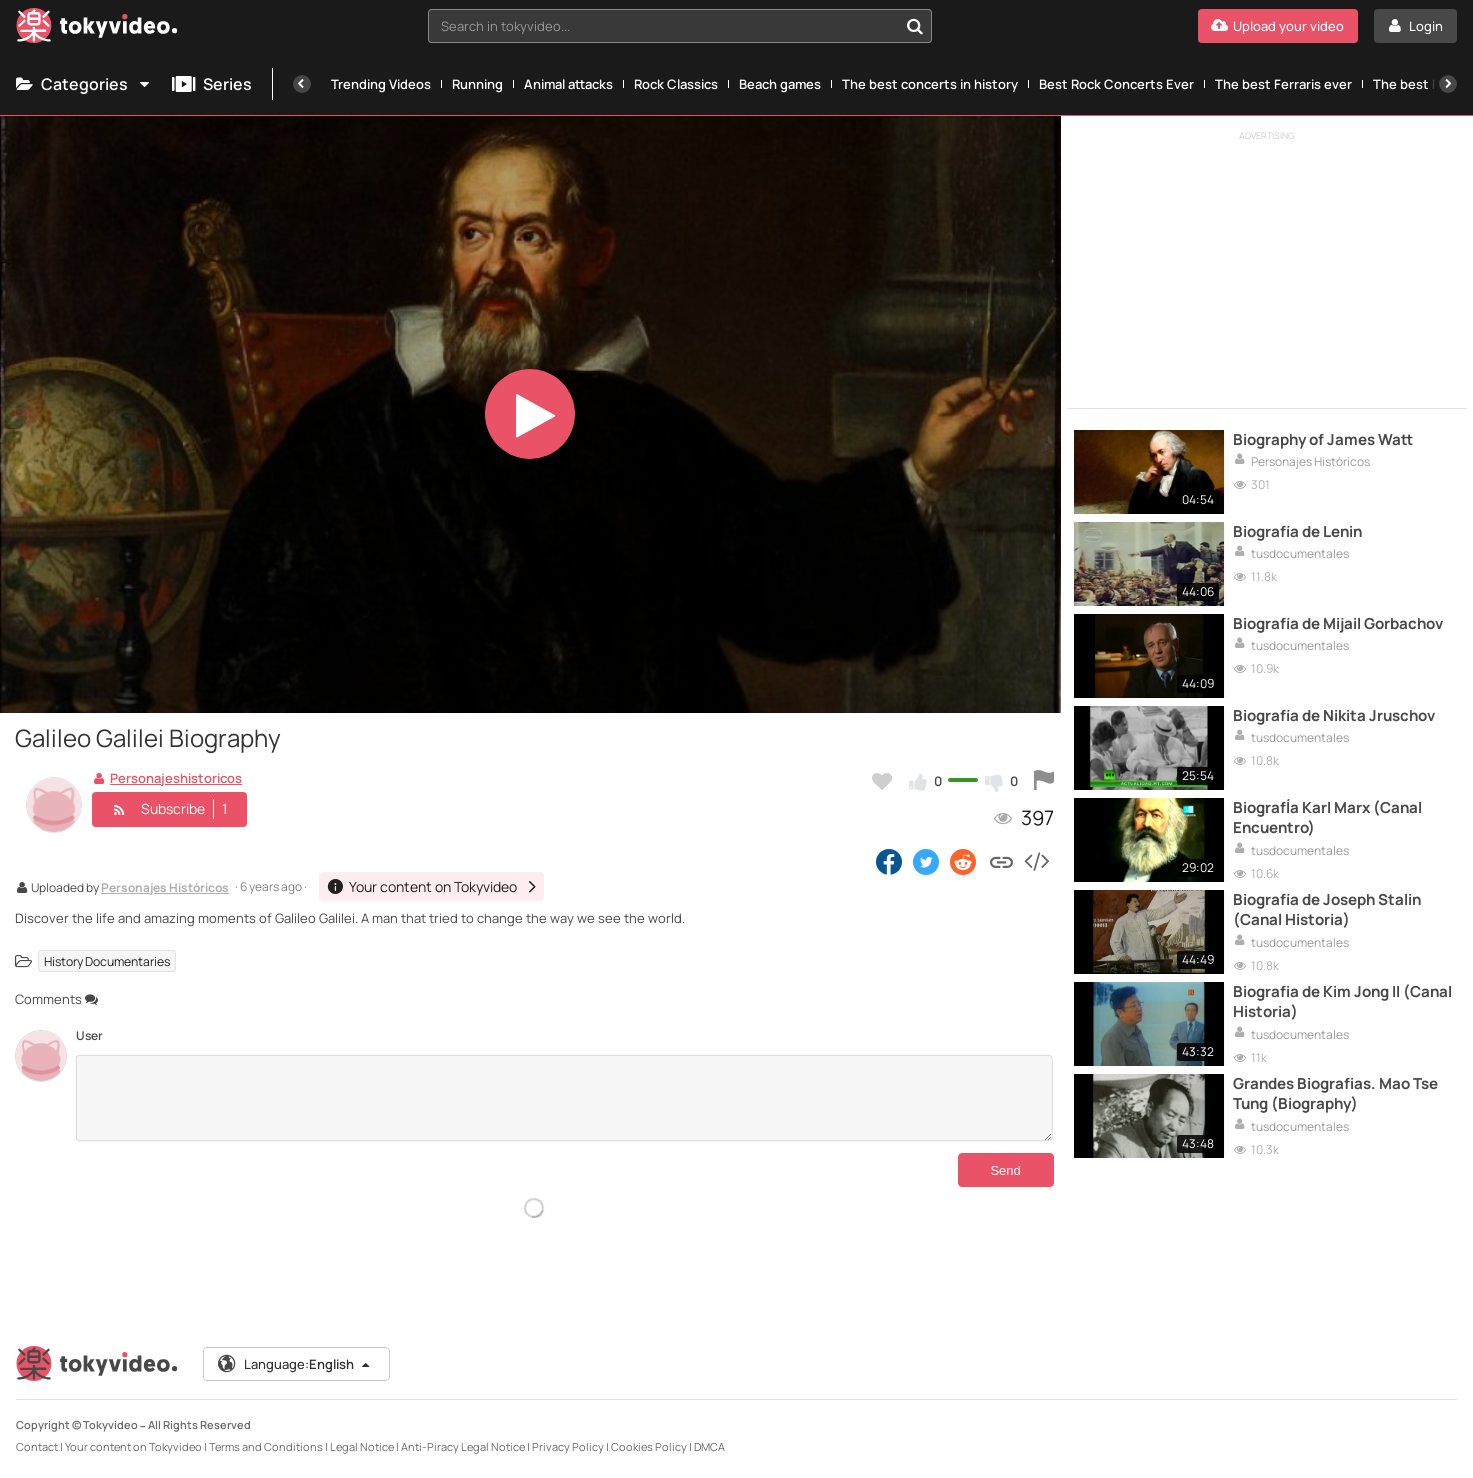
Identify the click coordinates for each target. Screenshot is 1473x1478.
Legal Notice (362, 1446)
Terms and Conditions (266, 1446)
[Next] (1448, 84)
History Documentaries (107, 960)
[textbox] (663, 26)
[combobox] (680, 26)
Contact (37, 1446)
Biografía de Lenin (1297, 532)
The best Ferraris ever (1283, 84)
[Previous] (302, 84)
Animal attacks (568, 84)
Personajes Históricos (165, 889)
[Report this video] (1044, 781)
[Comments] (564, 1098)
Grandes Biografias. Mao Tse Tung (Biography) (1335, 1094)
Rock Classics (676, 84)
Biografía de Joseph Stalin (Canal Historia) (1327, 910)
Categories (84, 84)
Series (212, 84)
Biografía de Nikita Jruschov (1334, 716)
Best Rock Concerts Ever (1116, 84)
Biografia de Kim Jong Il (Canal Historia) (1342, 1002)
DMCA (709, 1446)
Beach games (780, 84)
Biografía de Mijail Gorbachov (1338, 624)
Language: (295, 1364)
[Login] (1415, 26)
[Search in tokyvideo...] (915, 26)
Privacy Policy (568, 1446)
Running (477, 84)
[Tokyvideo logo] (97, 29)
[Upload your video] (1278, 26)
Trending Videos (381, 84)
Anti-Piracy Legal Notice (463, 1446)
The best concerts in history (930, 84)
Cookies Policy (649, 1446)
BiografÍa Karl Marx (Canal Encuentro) (1327, 818)
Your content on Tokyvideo (133, 1446)
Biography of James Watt (1323, 440)
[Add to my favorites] (882, 781)
